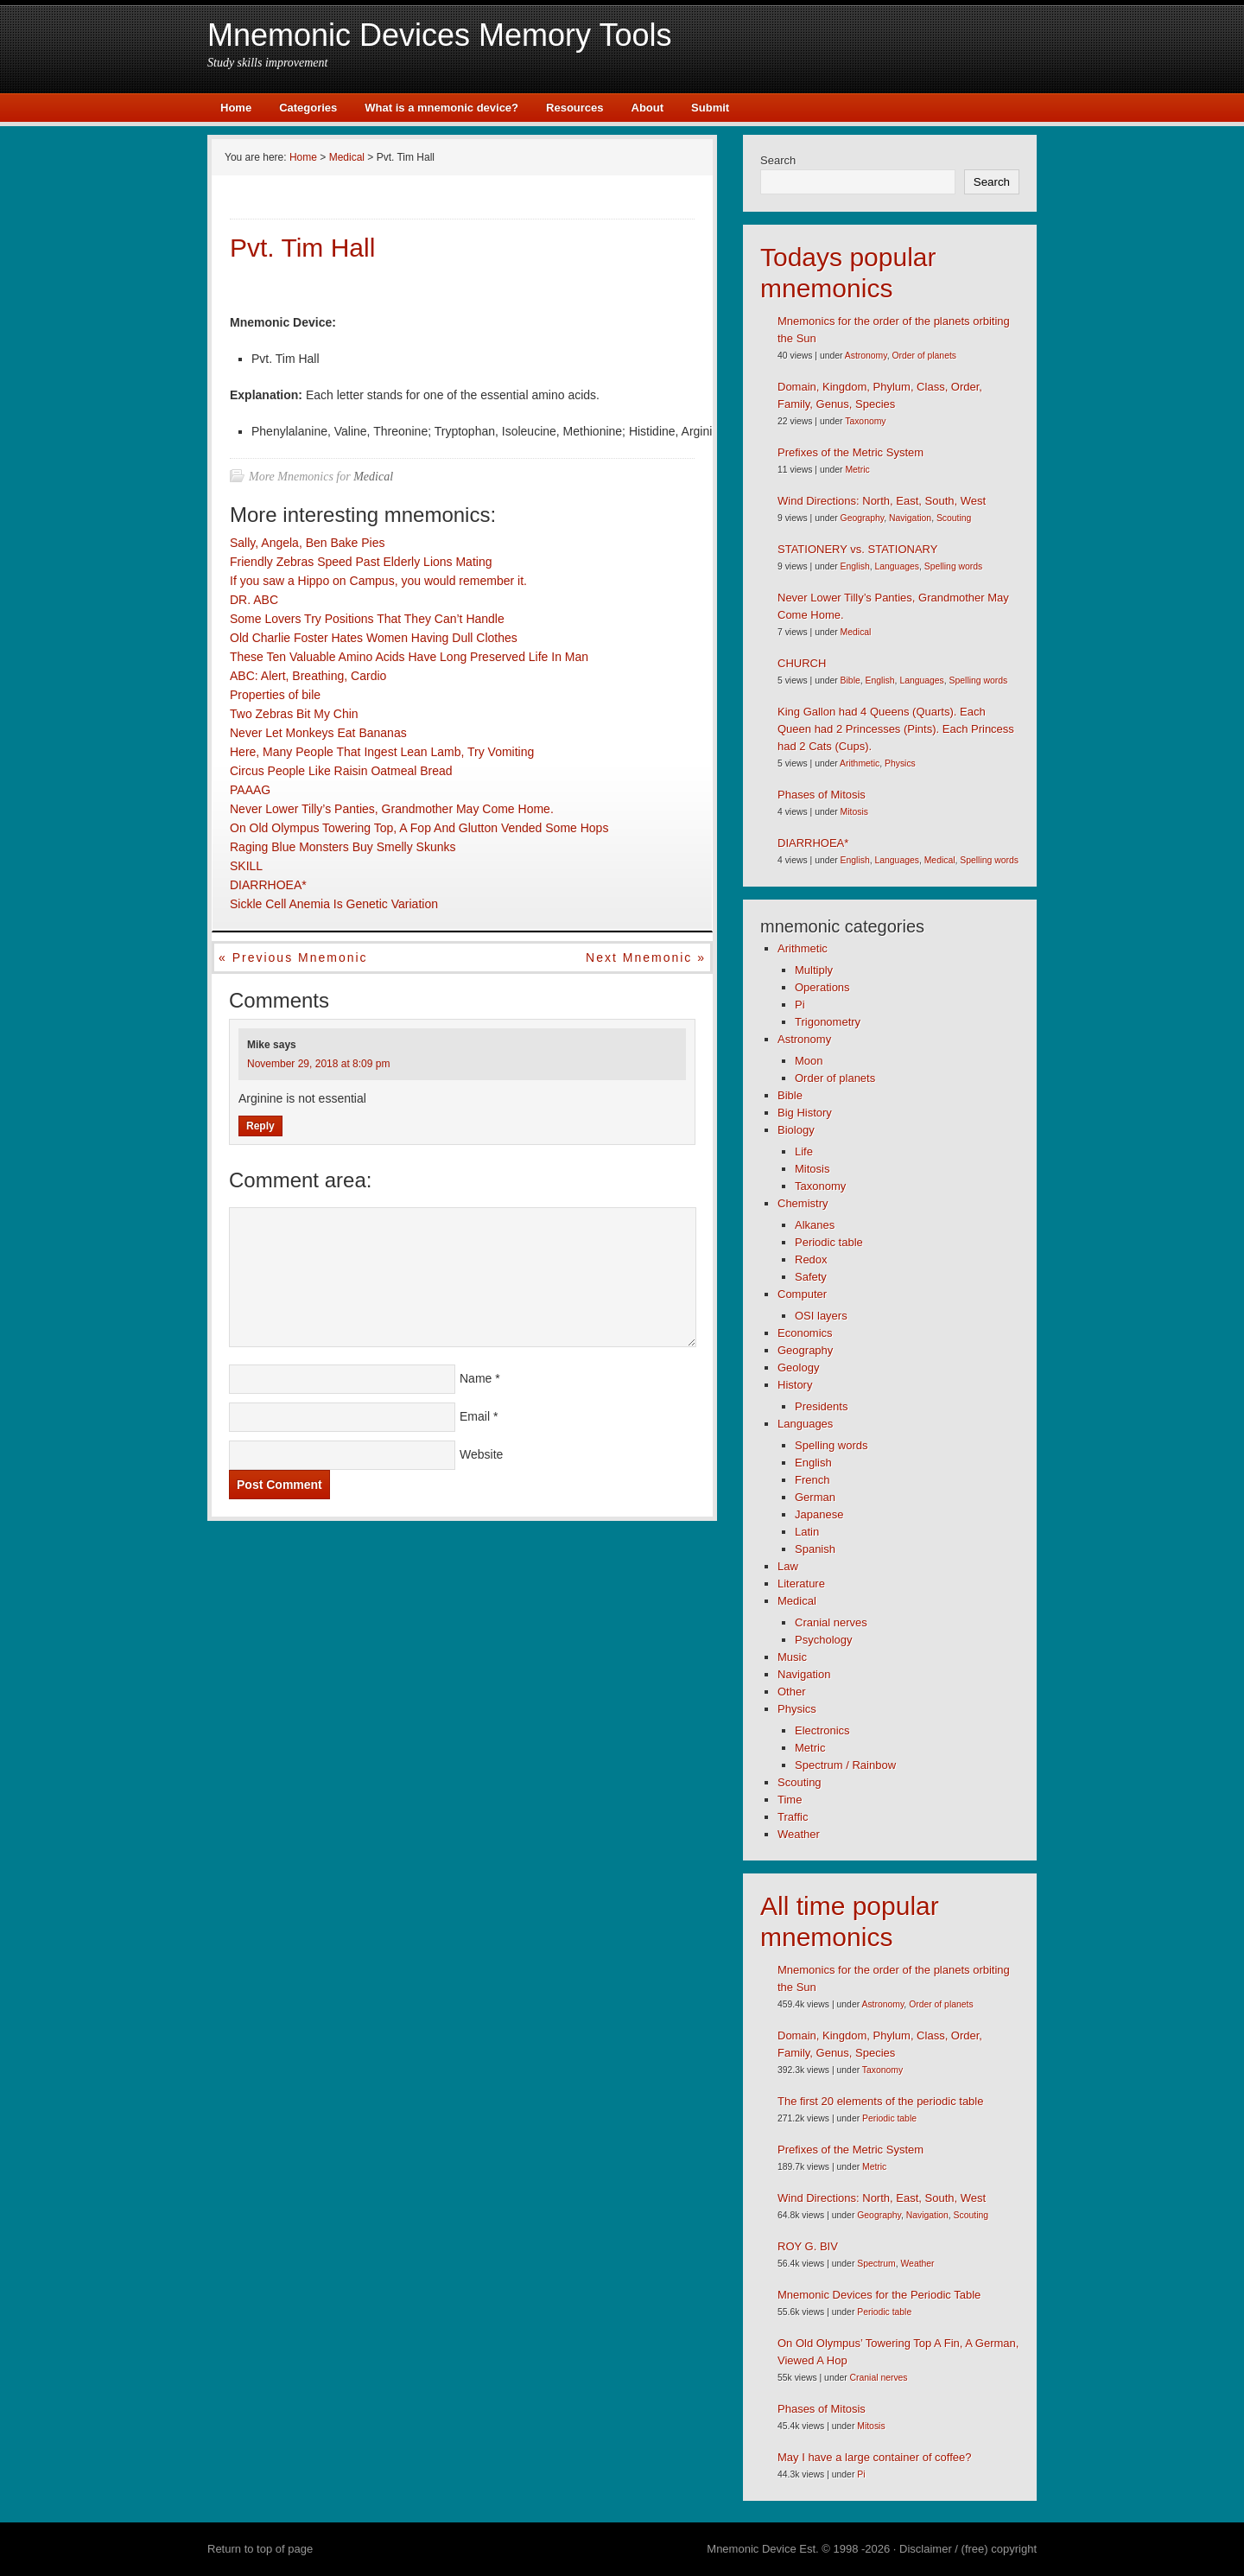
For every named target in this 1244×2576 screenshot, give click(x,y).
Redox (811, 1259)
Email (475, 1416)
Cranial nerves (831, 1622)
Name (476, 1378)
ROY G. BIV (808, 2246)
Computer (802, 1294)
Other (792, 1691)
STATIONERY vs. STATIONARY (857, 549)
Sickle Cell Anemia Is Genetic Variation (334, 904)
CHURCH (802, 663)
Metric (857, 469)
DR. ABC (254, 600)
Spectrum (876, 2263)
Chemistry (803, 1203)
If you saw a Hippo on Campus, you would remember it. (378, 581)
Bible (850, 680)
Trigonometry (827, 1021)
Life (804, 1151)
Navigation (910, 518)
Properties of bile (275, 695)
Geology (798, 1367)
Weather (799, 1834)
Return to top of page (260, 2548)
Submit (710, 107)
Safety (811, 1276)
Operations (822, 987)
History (795, 1384)
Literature (801, 1583)
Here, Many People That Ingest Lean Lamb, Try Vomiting (382, 752)
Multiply (814, 970)
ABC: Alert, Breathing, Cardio (308, 676)
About (648, 107)
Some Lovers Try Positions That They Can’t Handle (367, 619)
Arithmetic (859, 763)
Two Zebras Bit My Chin (294, 714)
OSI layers (821, 1315)
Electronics (822, 1730)
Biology (796, 1129)
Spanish (815, 1548)
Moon (809, 1060)
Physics (900, 763)
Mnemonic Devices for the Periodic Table (879, 2294)
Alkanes (815, 1224)
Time (790, 1799)
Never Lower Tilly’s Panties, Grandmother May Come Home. (392, 809)
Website (481, 1454)
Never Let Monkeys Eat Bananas (318, 733)
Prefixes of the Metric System (850, 452)
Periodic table (829, 1242)
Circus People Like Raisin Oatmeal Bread (341, 771)
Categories (308, 107)
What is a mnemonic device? (441, 107)
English (855, 566)
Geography (863, 518)
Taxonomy (865, 421)
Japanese (819, 1514)
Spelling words (953, 566)
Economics (805, 1332)
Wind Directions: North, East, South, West (882, 500)
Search (778, 160)
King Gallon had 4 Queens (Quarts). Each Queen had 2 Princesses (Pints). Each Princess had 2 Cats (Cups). (896, 729)
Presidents (821, 1406)
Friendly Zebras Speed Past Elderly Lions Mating (361, 562)
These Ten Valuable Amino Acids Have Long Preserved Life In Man (409, 657)
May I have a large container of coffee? (875, 2457)
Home (235, 107)
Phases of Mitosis (822, 794)
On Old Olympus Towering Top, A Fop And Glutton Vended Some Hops (419, 828)
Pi (800, 1004)
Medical (373, 476)
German (815, 1497)
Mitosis (854, 812)
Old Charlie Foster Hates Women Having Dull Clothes (373, 638)
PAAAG (250, 790)
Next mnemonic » (646, 957)
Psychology (823, 1639)
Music (792, 1657)
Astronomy (866, 355)
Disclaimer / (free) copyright (968, 2548)
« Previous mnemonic (293, 957)
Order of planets (924, 355)
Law (788, 1566)
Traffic (793, 1816)
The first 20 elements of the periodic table (880, 2101)
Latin (807, 1531)
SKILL (246, 866)
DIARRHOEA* (268, 885)
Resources (574, 107)
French (812, 1479)
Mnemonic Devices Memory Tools (439, 35)
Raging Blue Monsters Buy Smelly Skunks (342, 847)
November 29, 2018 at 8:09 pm (318, 1064)
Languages (896, 566)
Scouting (953, 518)
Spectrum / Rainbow (845, 1765)
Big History (805, 1112)
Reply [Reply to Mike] (260, 1126)
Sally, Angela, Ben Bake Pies (307, 543)
